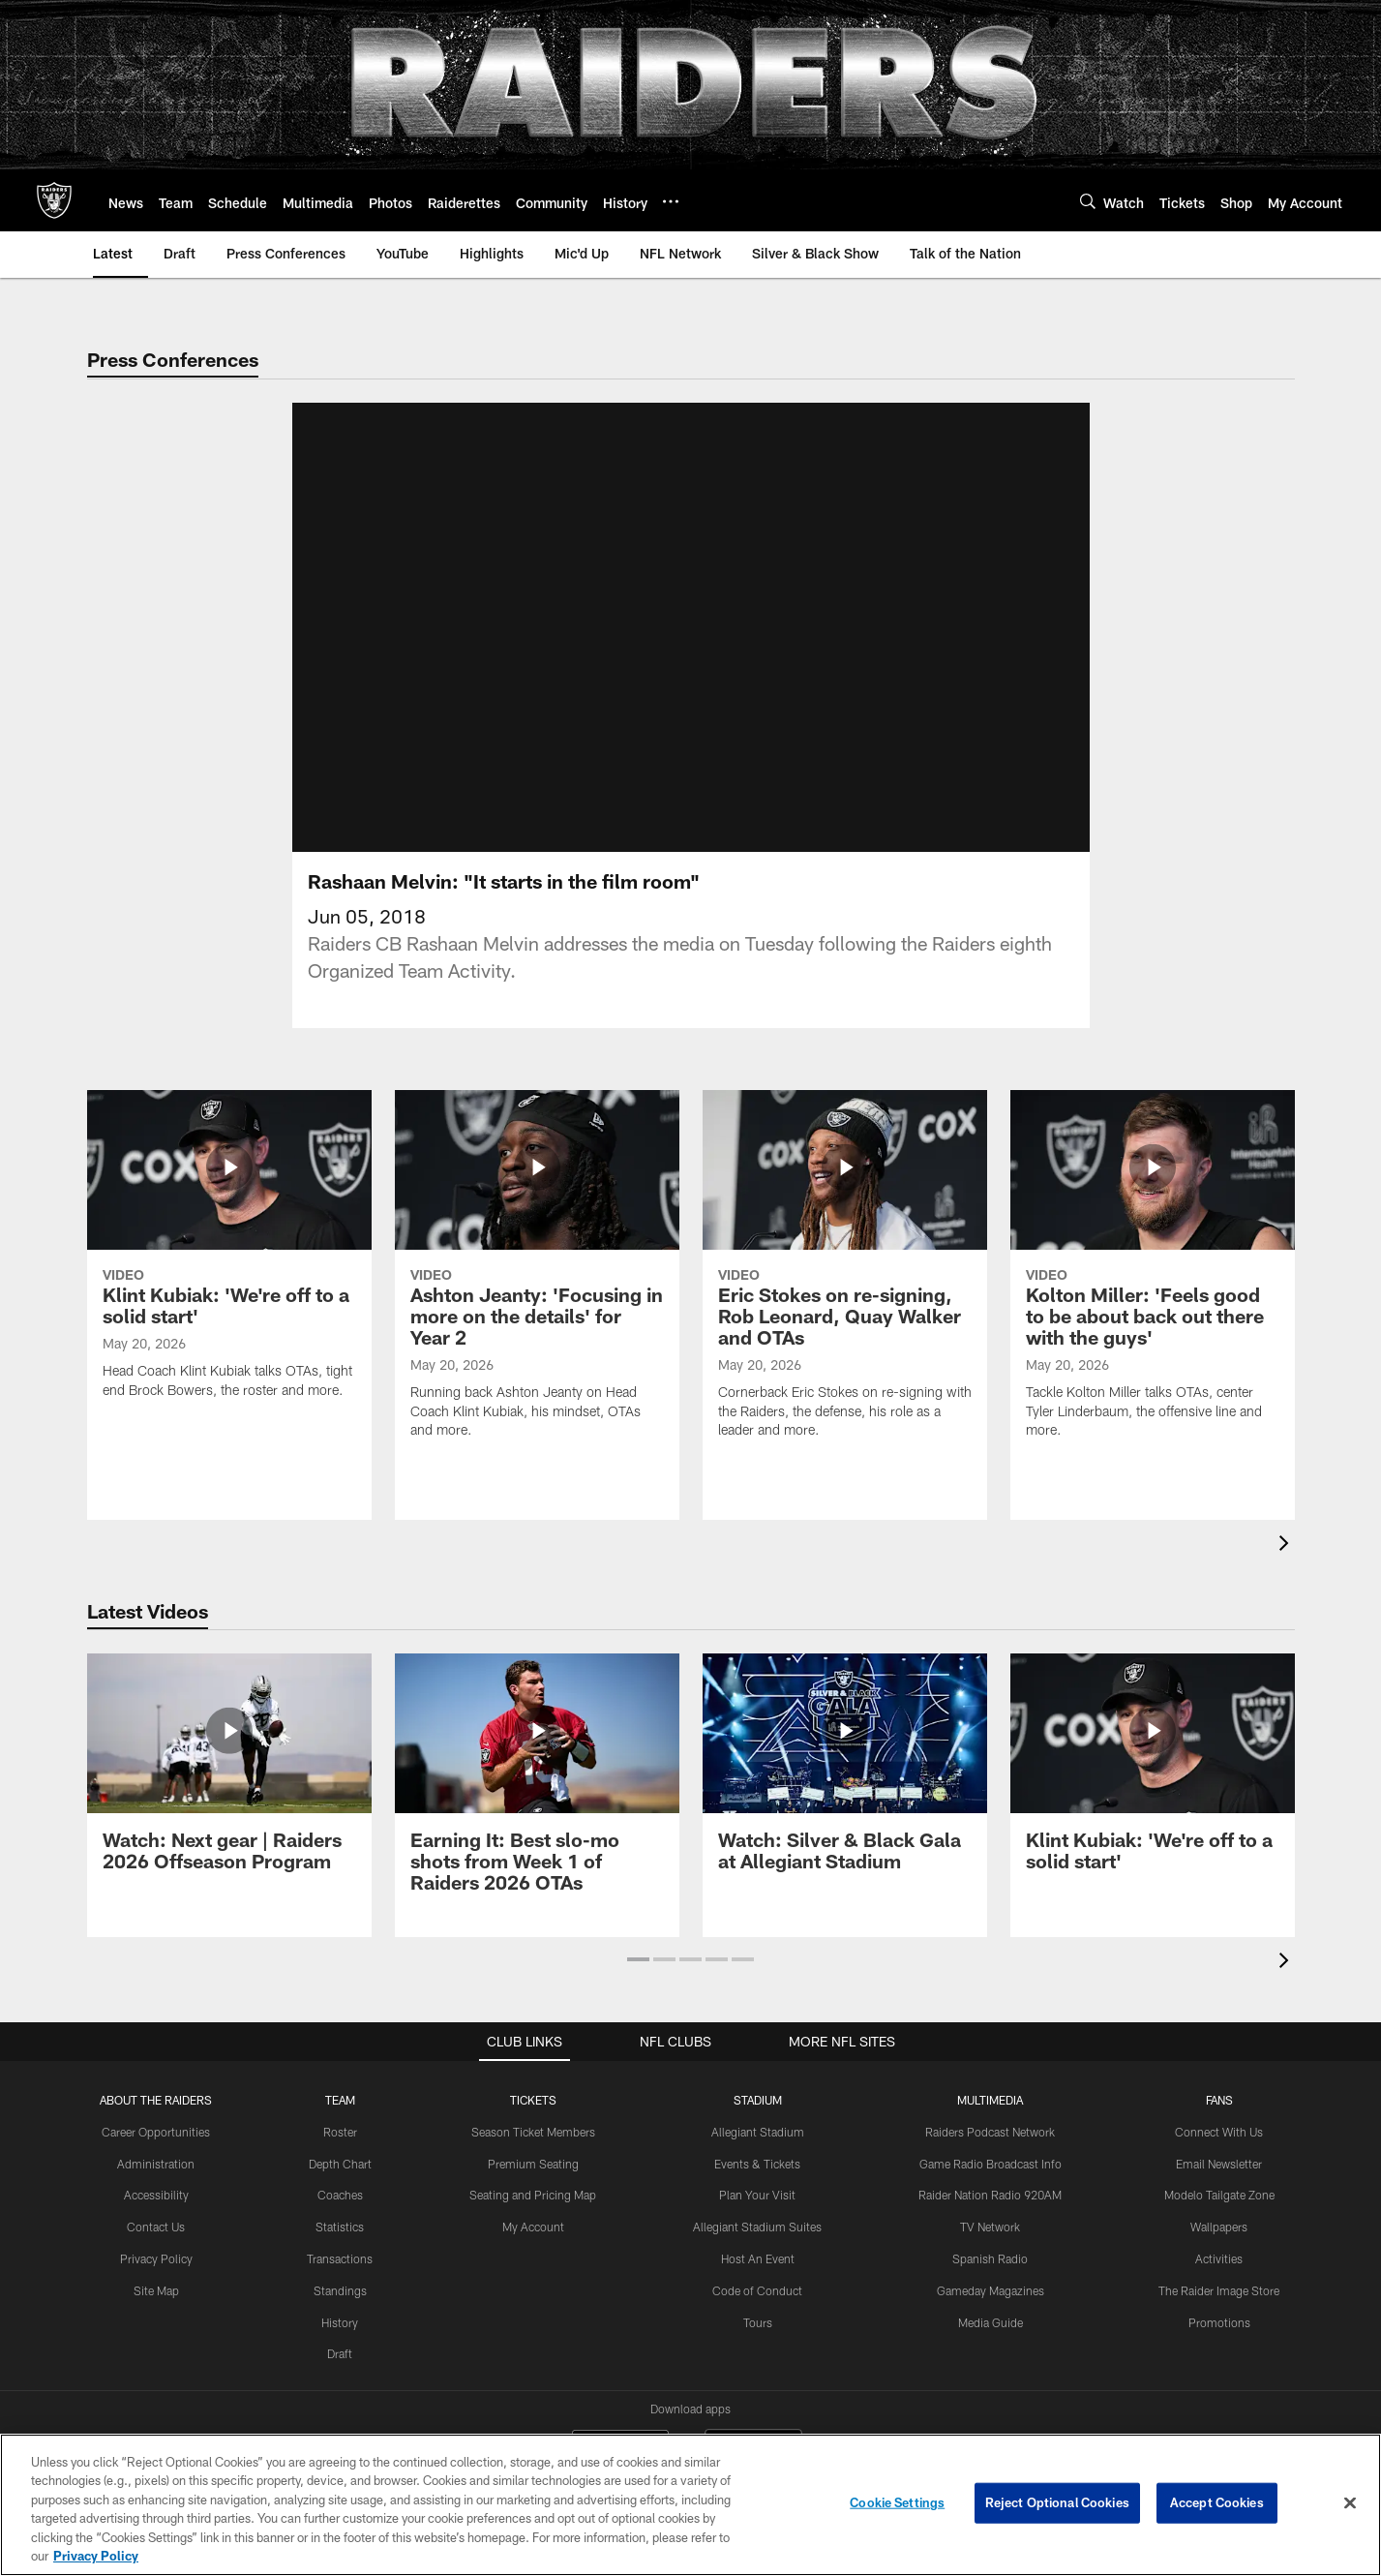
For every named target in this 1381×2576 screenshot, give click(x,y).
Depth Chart (340, 2163)
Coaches (340, 2194)
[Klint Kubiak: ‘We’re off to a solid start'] (229, 1256)
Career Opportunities (156, 2131)
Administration (156, 2163)
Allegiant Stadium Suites (757, 2226)
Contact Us (156, 2226)
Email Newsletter (1219, 2163)
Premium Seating (533, 2163)
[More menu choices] (670, 201)
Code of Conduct (757, 2290)
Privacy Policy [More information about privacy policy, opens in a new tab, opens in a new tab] (95, 2555)
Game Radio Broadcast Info (990, 2163)
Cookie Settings (897, 2502)
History (339, 2322)
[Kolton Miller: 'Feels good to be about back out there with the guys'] (1152, 1276)
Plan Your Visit (757, 2194)
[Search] (1088, 201)
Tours (757, 2322)
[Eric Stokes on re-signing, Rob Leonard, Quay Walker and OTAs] (845, 1276)
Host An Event (758, 2258)
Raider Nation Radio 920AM (990, 2194)
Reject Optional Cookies (1057, 2502)
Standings (340, 2290)
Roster (340, 2131)
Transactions (340, 2258)
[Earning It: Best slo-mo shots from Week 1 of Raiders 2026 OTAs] (537, 1784)
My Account (533, 2226)
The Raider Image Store (1218, 2290)
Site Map (156, 2290)
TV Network (990, 2226)
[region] (690, 2505)
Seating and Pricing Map (532, 2194)
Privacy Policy (156, 2258)
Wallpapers (1218, 2226)
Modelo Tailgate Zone (1219, 2194)
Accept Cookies (1217, 2502)
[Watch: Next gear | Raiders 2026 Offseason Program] (229, 1773)
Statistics (339, 2226)
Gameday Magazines (990, 2290)
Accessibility (156, 2194)
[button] (638, 1959)
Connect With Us (1219, 2131)
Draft (339, 2353)
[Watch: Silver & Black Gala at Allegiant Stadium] (845, 1773)
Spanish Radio (990, 2258)
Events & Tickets (757, 2163)
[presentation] (1287, 1545)
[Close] (1350, 2503)
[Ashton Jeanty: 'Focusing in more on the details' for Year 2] (537, 1276)
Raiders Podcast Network (990, 2131)
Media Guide (990, 2322)
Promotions (1219, 2322)
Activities (1219, 2258)
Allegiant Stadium (757, 2131)
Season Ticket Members (533, 2131)
